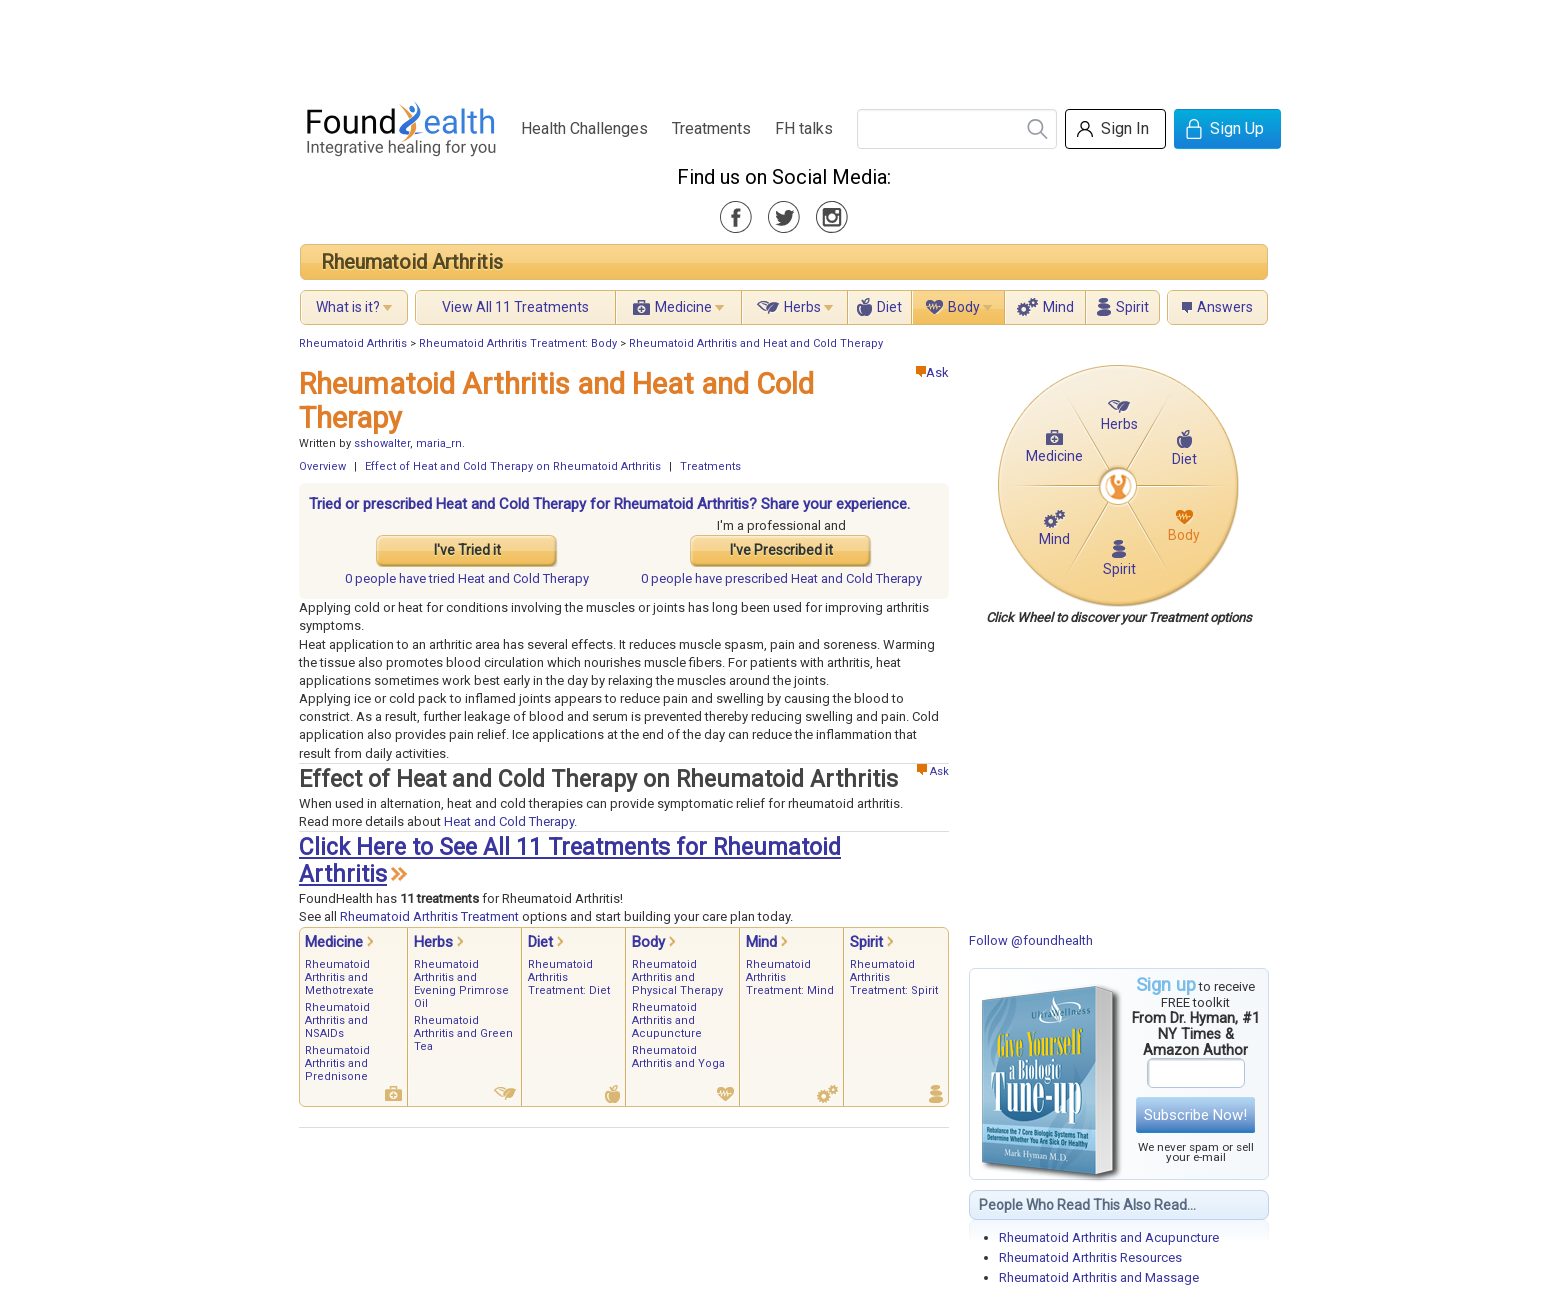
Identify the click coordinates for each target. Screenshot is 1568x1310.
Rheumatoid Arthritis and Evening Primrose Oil (461, 984)
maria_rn (439, 443)
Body (964, 307)
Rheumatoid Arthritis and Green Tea (463, 1033)
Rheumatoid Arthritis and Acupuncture (1109, 1237)
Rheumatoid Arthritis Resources (1090, 1257)
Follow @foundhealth (1031, 940)
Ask (932, 372)
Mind (1058, 307)
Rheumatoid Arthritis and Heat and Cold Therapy (756, 343)
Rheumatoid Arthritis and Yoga (678, 1057)
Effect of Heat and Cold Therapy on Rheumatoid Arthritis (513, 466)
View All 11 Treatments (515, 307)
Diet (889, 307)
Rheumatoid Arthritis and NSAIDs (337, 1020)
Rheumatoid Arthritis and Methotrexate (339, 977)
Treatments (711, 128)
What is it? (348, 307)
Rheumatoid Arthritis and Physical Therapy (677, 977)
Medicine (683, 307)
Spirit (1132, 307)
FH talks (804, 128)
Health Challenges (584, 128)
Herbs (802, 307)
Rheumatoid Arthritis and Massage (1099, 1277)
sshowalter (382, 443)
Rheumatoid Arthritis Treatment (429, 916)
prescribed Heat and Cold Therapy (781, 578)
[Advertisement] (783, 45)
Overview (322, 466)
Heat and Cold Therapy (509, 821)
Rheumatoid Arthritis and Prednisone (337, 1063)
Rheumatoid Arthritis (412, 262)
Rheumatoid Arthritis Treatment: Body (518, 343)
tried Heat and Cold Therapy (467, 578)
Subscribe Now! (1195, 1115)
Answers (1225, 307)
